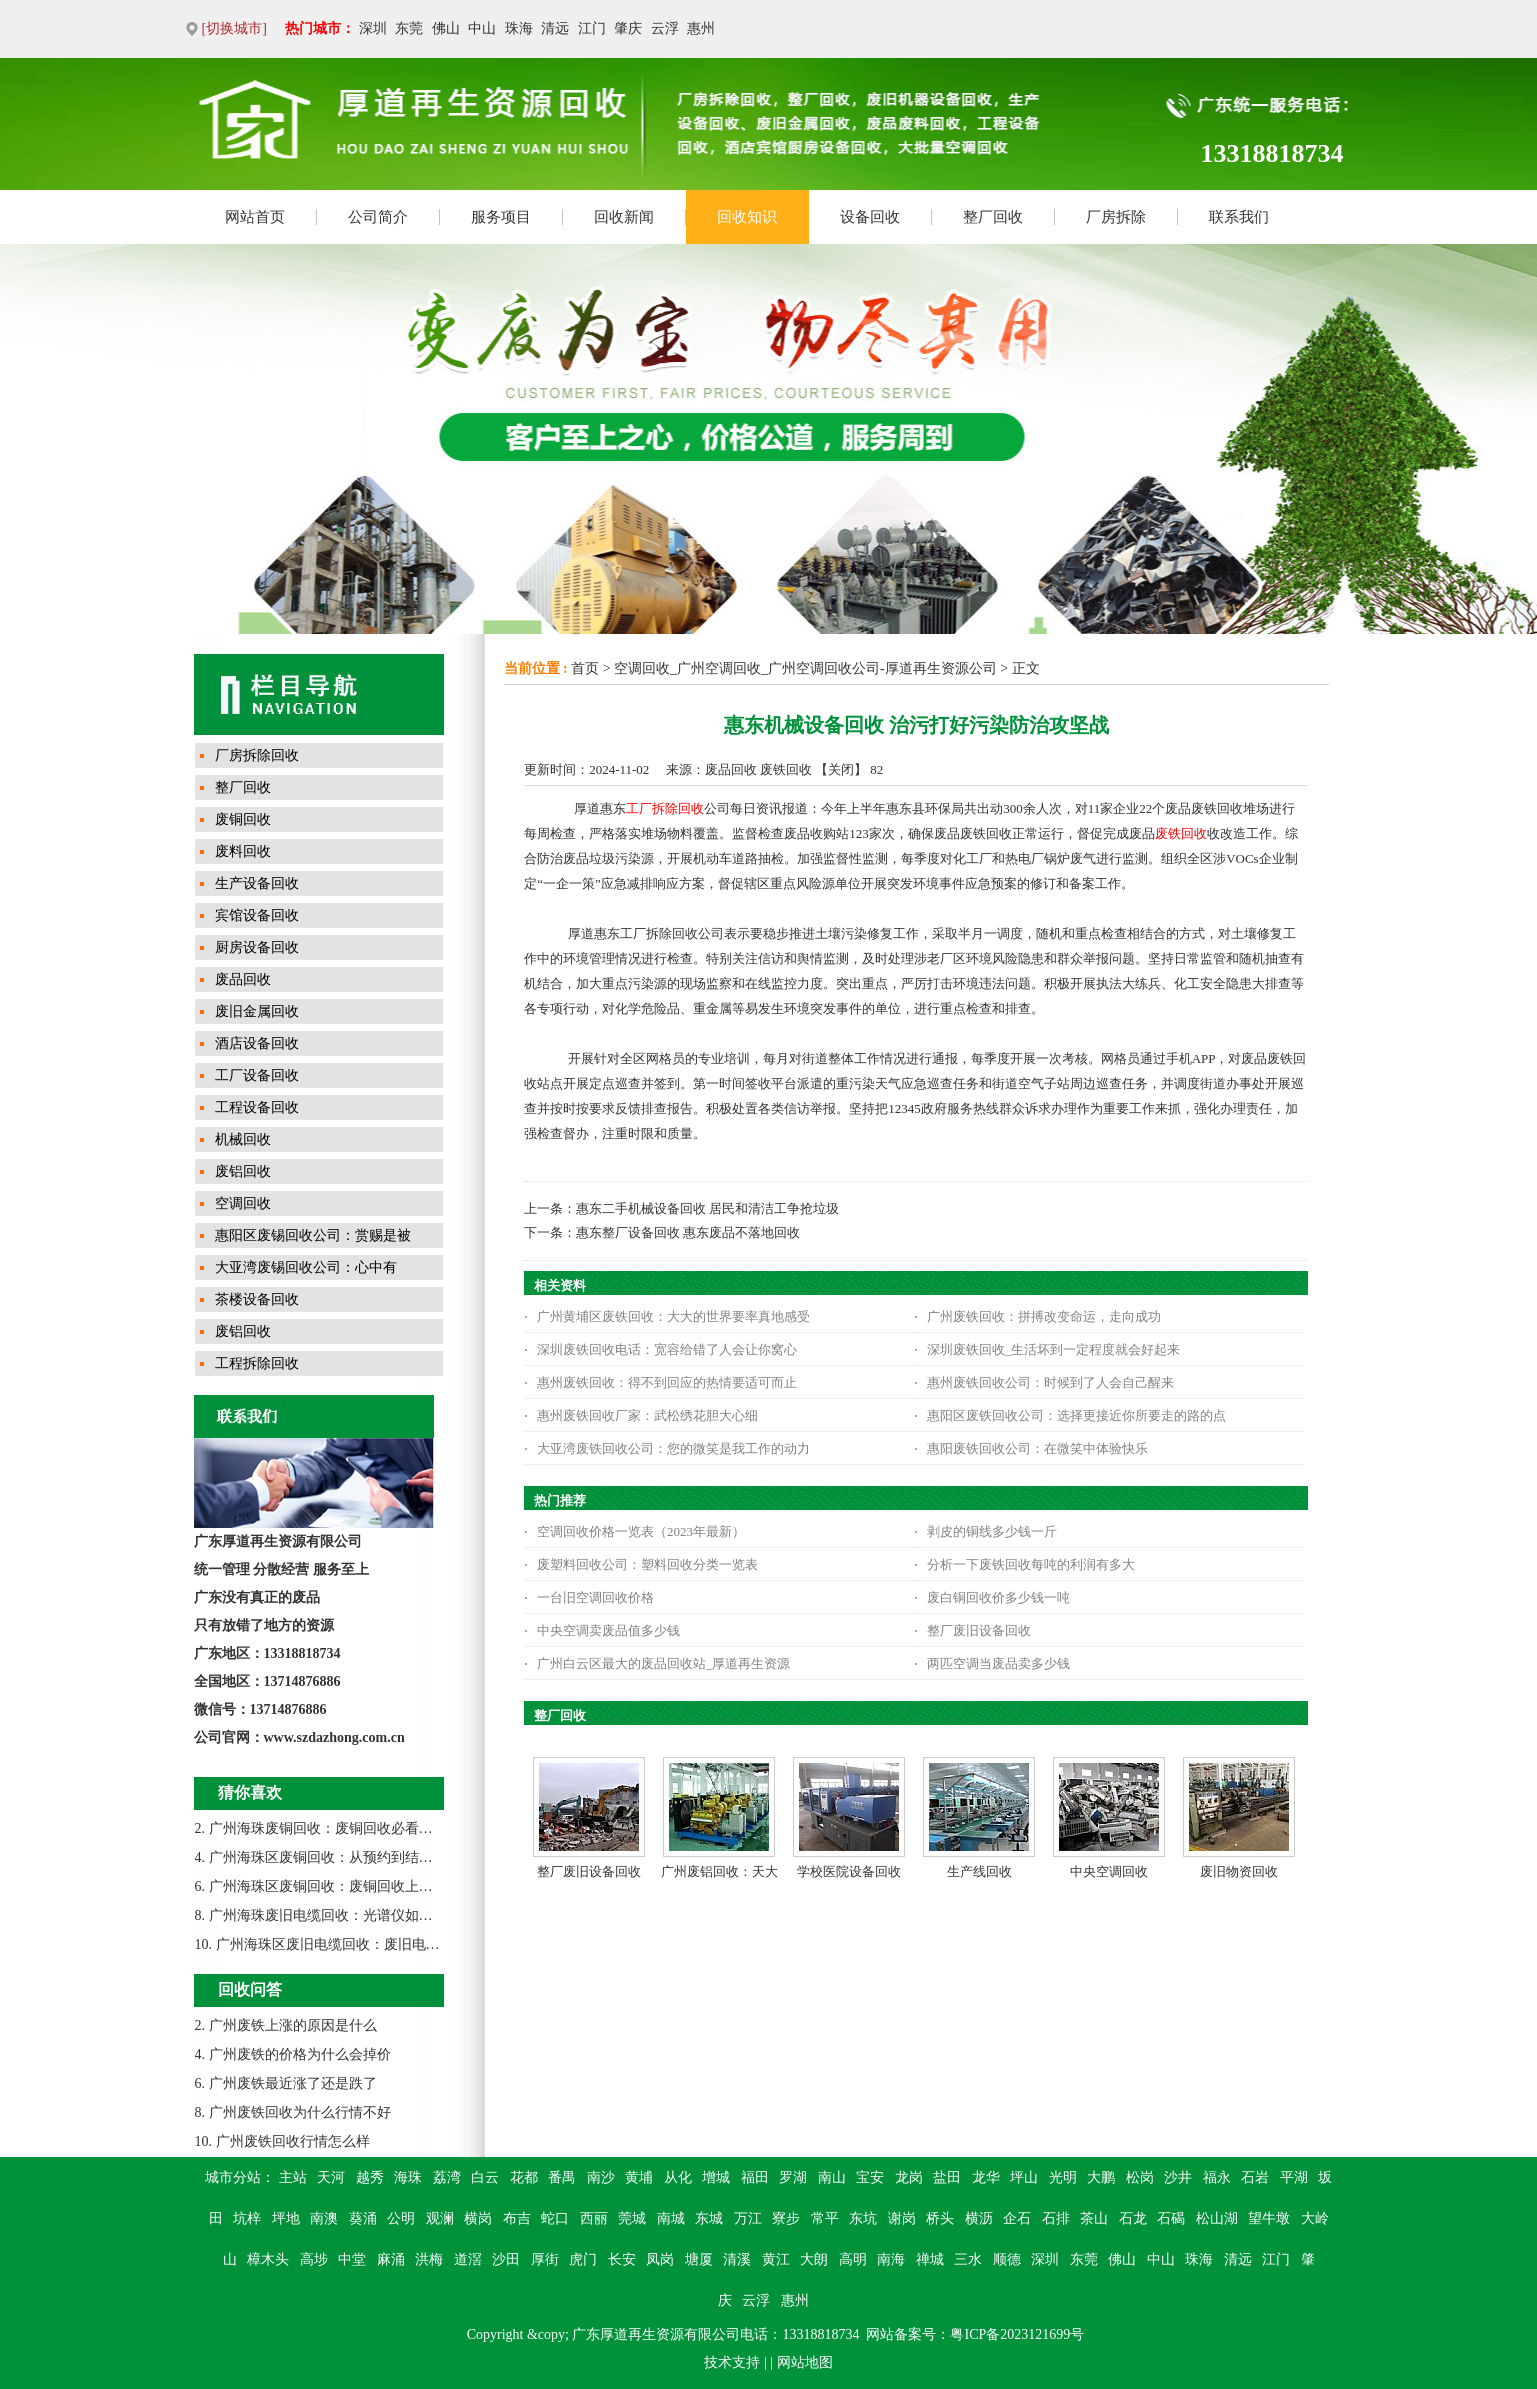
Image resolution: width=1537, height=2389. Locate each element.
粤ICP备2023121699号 (1017, 2334)
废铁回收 (1181, 833)
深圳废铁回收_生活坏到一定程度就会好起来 (1054, 1349)
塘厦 (699, 2259)
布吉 (517, 2218)
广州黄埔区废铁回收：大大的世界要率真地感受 (673, 1316)
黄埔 (639, 2177)
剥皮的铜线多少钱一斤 (992, 1531)
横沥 (979, 2218)
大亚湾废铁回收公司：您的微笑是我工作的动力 (673, 1448)
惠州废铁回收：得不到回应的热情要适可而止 (667, 1382)
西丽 (594, 2218)
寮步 (786, 2218)
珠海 (519, 28)
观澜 (440, 2218)
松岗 (1140, 2177)
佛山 (446, 28)
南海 (891, 2259)
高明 (853, 2259)
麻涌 (391, 2259)
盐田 (947, 2177)
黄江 (776, 2259)
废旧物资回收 (1239, 1871)
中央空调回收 (1109, 1871)
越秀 (370, 2177)
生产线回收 (979, 1871)
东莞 (409, 28)
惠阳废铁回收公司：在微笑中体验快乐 (1037, 1448)
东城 (709, 2218)
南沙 (601, 2177)
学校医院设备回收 (849, 1871)
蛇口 (555, 2218)
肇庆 (628, 28)
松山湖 (1217, 2218)
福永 (1217, 2177)
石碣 (1171, 2218)
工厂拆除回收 (665, 808)
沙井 (1178, 2177)
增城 (716, 2177)
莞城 (632, 2218)
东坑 (863, 2218)
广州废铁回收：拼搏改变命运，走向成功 (1044, 1316)
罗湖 (793, 2177)
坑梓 (247, 2218)
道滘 (468, 2259)
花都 (524, 2177)
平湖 (1294, 2177)
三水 (968, 2259)
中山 (482, 28)
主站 (293, 2177)
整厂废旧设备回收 (979, 1630)
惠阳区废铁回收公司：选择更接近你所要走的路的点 (1076, 1415)
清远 (555, 28)
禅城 (930, 2259)
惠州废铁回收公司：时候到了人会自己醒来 (1050, 1382)
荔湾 (447, 2177)
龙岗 (909, 2177)
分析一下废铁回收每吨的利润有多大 (1031, 1564)
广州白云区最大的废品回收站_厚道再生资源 (664, 1663)
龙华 (986, 2177)
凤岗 (660, 2259)
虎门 (583, 2259)
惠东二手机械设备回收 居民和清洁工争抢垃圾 (707, 1208)
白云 (485, 2177)
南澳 (324, 2218)
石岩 (1255, 2177)
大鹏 (1101, 2177)
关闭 (841, 769)
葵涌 (363, 2218)
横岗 (478, 2218)
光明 (1063, 2177)
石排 (1056, 2218)
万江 (748, 2218)
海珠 (408, 2177)
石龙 (1133, 2218)
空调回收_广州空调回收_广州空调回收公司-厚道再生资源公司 (805, 668)
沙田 (506, 2259)
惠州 (701, 28)
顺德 (1007, 2259)
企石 (1017, 2218)
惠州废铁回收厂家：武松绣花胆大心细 (647, 1415)
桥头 (940, 2218)
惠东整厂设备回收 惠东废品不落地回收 (688, 1232)
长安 (622, 2259)
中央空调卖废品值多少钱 (608, 1630)
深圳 (373, 28)
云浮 (665, 28)
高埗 (314, 2259)
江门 (592, 28)
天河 (331, 2177)
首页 (585, 668)
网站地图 (805, 2362)
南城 (671, 2218)
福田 (755, 2177)
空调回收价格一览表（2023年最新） (641, 1531)
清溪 (737, 2259)
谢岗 (902, 2218)
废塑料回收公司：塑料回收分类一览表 (647, 1564)
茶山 (1094, 2218)
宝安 (870, 2177)
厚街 (545, 2259)
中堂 (352, 2259)
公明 (401, 2218)
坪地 (286, 2218)
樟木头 (268, 2259)
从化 (678, 2177)
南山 (832, 2177)
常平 (825, 2218)
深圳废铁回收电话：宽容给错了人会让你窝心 (667, 1349)
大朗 (814, 2259)
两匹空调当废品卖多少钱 (998, 1663)
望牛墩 (1269, 2218)
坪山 (1024, 2177)
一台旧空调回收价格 (595, 1597)
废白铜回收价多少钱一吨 (998, 1597)
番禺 (562, 2177)
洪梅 (429, 2259)
